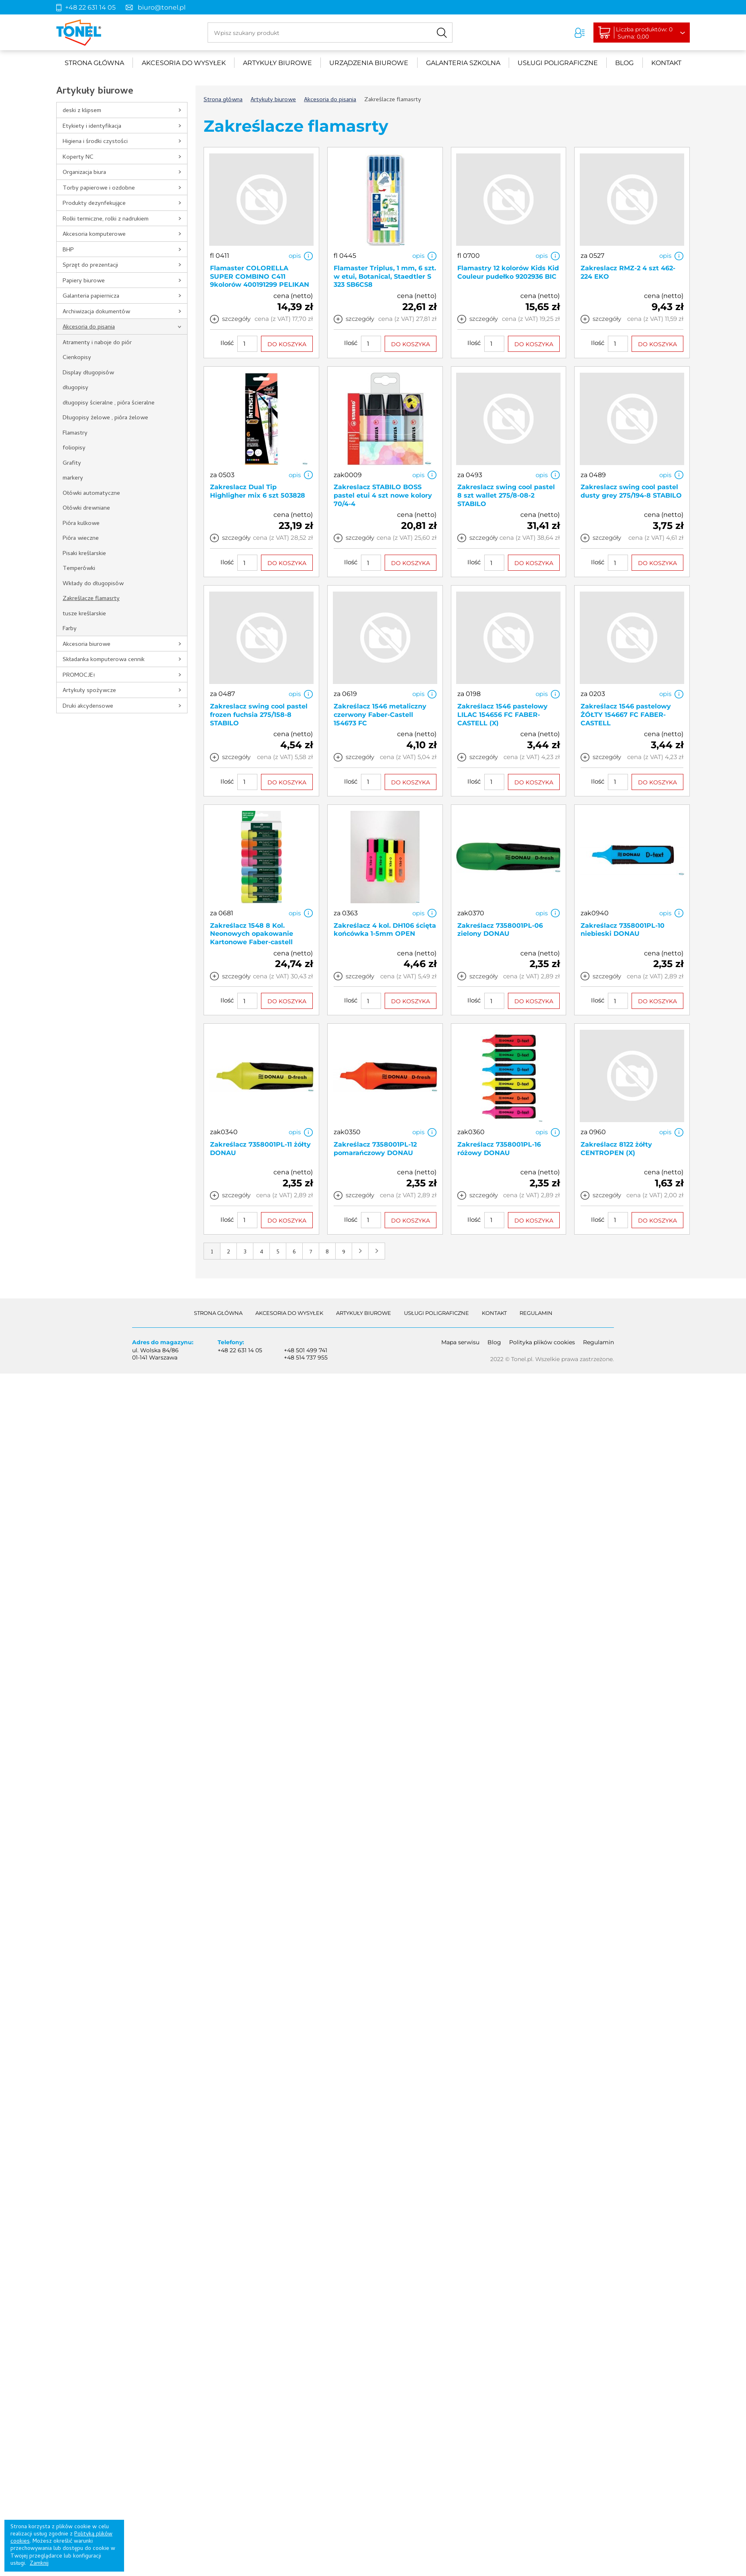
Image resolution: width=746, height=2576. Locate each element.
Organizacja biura (84, 173)
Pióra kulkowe (81, 524)
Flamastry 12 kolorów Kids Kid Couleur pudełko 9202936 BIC (508, 272)
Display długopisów (88, 373)
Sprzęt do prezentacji (90, 265)
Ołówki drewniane (86, 508)
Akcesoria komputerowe (94, 234)
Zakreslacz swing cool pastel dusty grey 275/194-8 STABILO (631, 491)
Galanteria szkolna (463, 63)
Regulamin (536, 1313)
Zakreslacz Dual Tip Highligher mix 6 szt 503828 (257, 491)
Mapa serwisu (460, 1342)
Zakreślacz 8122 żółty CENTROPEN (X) (616, 1149)
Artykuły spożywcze (89, 691)
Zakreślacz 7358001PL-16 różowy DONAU (499, 1149)
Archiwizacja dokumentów (96, 312)
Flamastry (75, 433)
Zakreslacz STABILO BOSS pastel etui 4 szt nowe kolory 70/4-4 (383, 495)
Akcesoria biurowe (86, 644)
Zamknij (39, 2563)
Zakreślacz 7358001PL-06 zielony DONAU (500, 930)
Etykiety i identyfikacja (92, 126)
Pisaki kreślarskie (84, 554)
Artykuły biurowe (277, 63)
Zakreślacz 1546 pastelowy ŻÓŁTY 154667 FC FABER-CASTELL (626, 714)
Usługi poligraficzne (558, 63)
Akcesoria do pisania (89, 327)
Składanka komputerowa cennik (104, 660)
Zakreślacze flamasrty (91, 599)
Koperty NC (78, 157)
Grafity (72, 463)
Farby (70, 629)
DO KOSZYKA (286, 344)
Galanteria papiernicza (91, 296)
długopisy (75, 388)
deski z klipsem (82, 111)
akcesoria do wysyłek (184, 63)
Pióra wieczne (81, 538)
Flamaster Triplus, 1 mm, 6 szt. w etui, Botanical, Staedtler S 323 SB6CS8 (385, 276)
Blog (624, 63)
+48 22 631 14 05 (90, 7)
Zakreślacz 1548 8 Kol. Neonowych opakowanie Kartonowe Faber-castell (251, 934)
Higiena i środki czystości (95, 142)
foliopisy (74, 448)
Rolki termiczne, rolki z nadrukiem (106, 219)
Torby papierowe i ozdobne (99, 188)
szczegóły (236, 319)
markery (73, 478)
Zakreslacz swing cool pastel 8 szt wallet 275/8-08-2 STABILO (506, 495)
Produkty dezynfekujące (94, 203)
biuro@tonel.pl (161, 7)
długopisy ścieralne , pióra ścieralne (109, 403)
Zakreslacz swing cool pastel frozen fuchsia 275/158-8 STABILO (259, 714)
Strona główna (94, 63)
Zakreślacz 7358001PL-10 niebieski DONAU (622, 930)
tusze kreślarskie (84, 614)
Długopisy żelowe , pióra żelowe (105, 418)
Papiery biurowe (84, 281)
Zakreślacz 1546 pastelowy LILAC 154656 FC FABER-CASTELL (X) (502, 714)
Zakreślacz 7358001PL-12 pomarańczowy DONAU (375, 1149)
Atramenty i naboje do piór (97, 343)
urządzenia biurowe (368, 63)
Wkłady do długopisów (93, 584)
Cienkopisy (77, 358)
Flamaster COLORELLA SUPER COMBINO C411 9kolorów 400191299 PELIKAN (259, 276)
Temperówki (79, 569)
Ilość (227, 343)
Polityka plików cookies (542, 1342)
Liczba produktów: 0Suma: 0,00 (646, 33)
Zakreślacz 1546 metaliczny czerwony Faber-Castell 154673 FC (380, 714)
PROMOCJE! (79, 675)
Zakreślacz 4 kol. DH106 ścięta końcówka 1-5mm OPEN (385, 930)
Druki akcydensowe (88, 706)
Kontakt (666, 63)
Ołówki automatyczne (91, 493)
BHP (68, 250)
